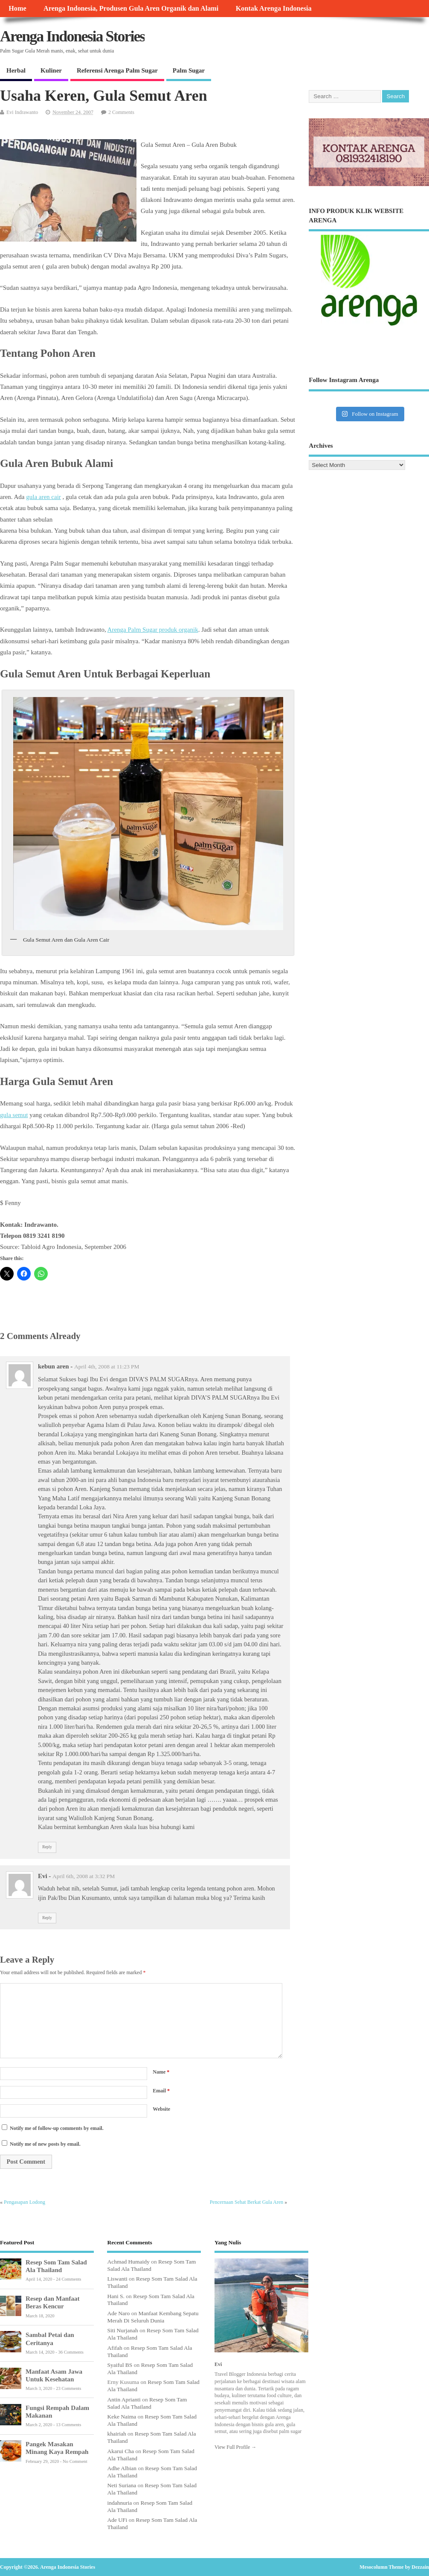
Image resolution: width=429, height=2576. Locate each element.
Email (161, 2091)
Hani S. (116, 2296)
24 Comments (68, 2279)
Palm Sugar (189, 70)
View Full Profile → (235, 2447)
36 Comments (70, 2352)
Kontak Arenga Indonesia (274, 8)
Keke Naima (121, 2416)
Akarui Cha (120, 2451)
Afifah (114, 2348)
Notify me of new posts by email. (45, 2144)
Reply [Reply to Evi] (47, 1918)
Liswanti (117, 2279)
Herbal (16, 70)
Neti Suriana (121, 2485)
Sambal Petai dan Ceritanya (50, 2338)
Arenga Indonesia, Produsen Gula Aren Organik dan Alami (130, 8)
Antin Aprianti (123, 2399)
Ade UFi (117, 2520)
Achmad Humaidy (128, 2261)
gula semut (14, 1115)
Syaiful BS (119, 2365)
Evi (218, 2364)
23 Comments (68, 2388)
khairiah (116, 2433)
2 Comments (121, 112)
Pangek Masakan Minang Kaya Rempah (57, 2447)
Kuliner (51, 70)
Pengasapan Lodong (24, 2202)
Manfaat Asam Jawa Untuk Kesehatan (54, 2375)
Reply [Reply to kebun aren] (47, 1847)
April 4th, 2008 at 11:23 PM (106, 1366)
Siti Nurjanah (122, 2330)
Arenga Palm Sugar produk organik (152, 629)
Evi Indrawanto (22, 112)
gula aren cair (43, 496)
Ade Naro (118, 2313)
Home (17, 8)
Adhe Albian (121, 2468)
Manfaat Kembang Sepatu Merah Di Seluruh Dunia (152, 2317)
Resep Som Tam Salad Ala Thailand (56, 2265)
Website (161, 2109)
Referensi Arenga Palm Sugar (117, 70)
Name (161, 2072)
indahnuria (119, 2503)
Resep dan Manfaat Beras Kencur (52, 2302)
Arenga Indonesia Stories (72, 36)
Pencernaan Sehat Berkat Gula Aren (247, 2202)
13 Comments (68, 2424)
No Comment (75, 2461)
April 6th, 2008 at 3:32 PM (83, 1876)
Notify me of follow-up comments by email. (57, 2128)
